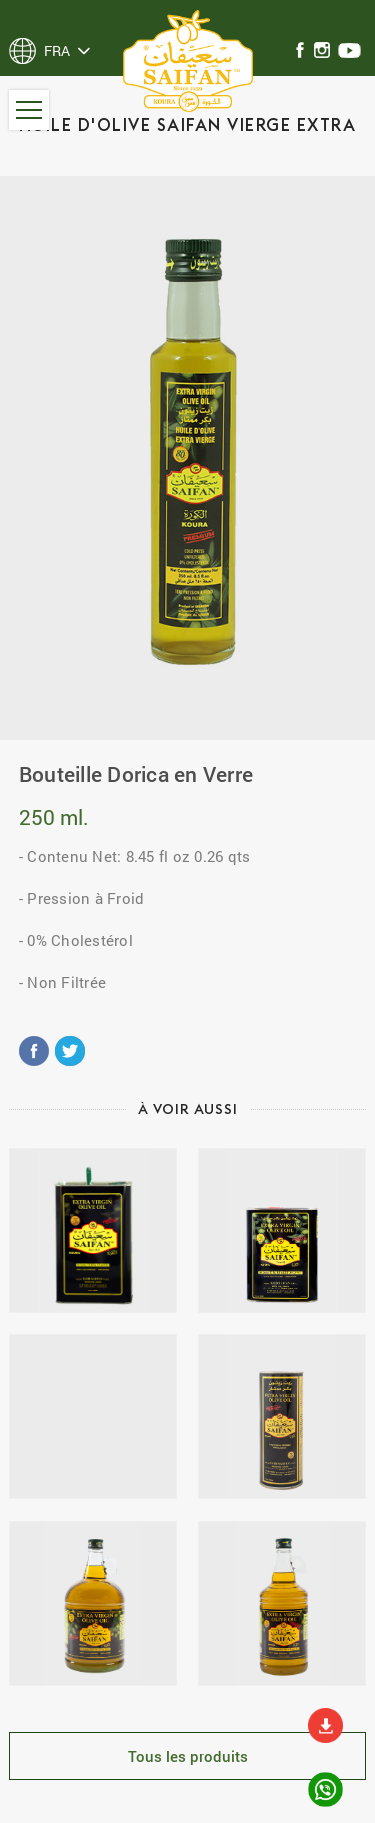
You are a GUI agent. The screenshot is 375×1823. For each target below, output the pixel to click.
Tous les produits (188, 1756)
